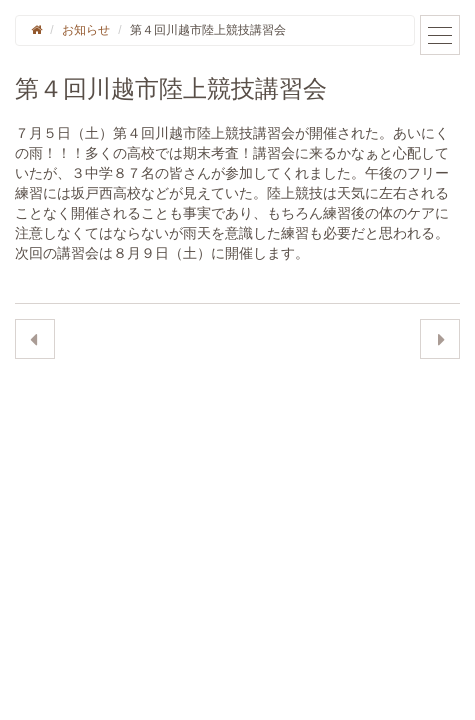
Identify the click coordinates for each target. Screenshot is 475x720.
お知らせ (86, 30)
